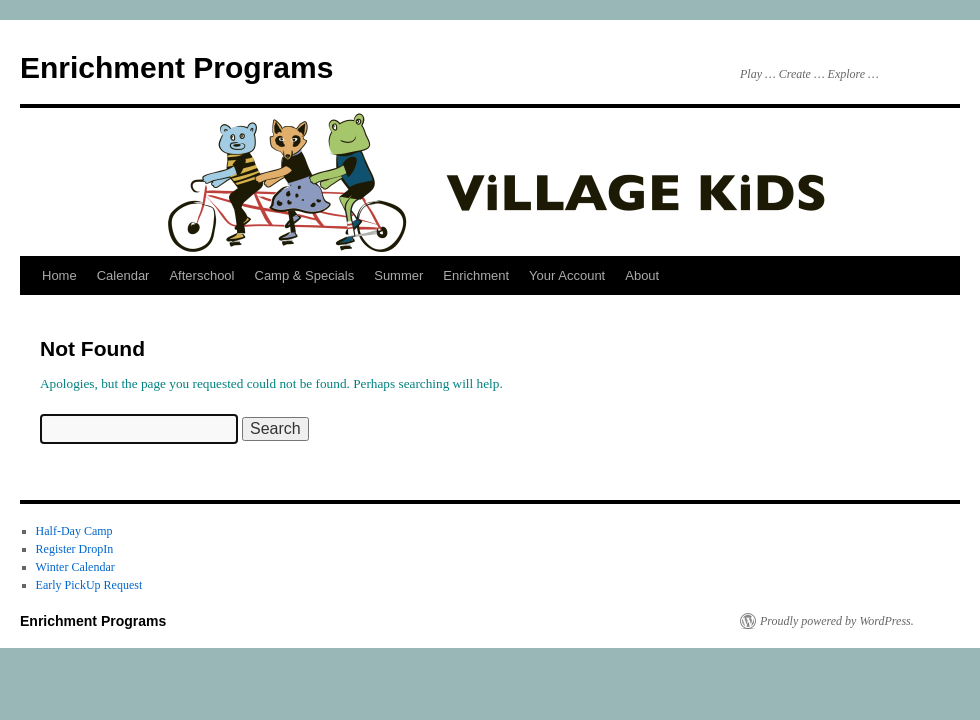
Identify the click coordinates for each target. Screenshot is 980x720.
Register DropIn (75, 549)
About (642, 275)
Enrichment (476, 275)
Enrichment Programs (176, 67)
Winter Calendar (75, 567)
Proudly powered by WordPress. (837, 621)
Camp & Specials (305, 275)
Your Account (567, 275)
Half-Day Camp (74, 531)
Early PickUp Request (89, 585)
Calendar (123, 275)
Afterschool (201, 275)
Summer (398, 275)
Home (59, 275)
